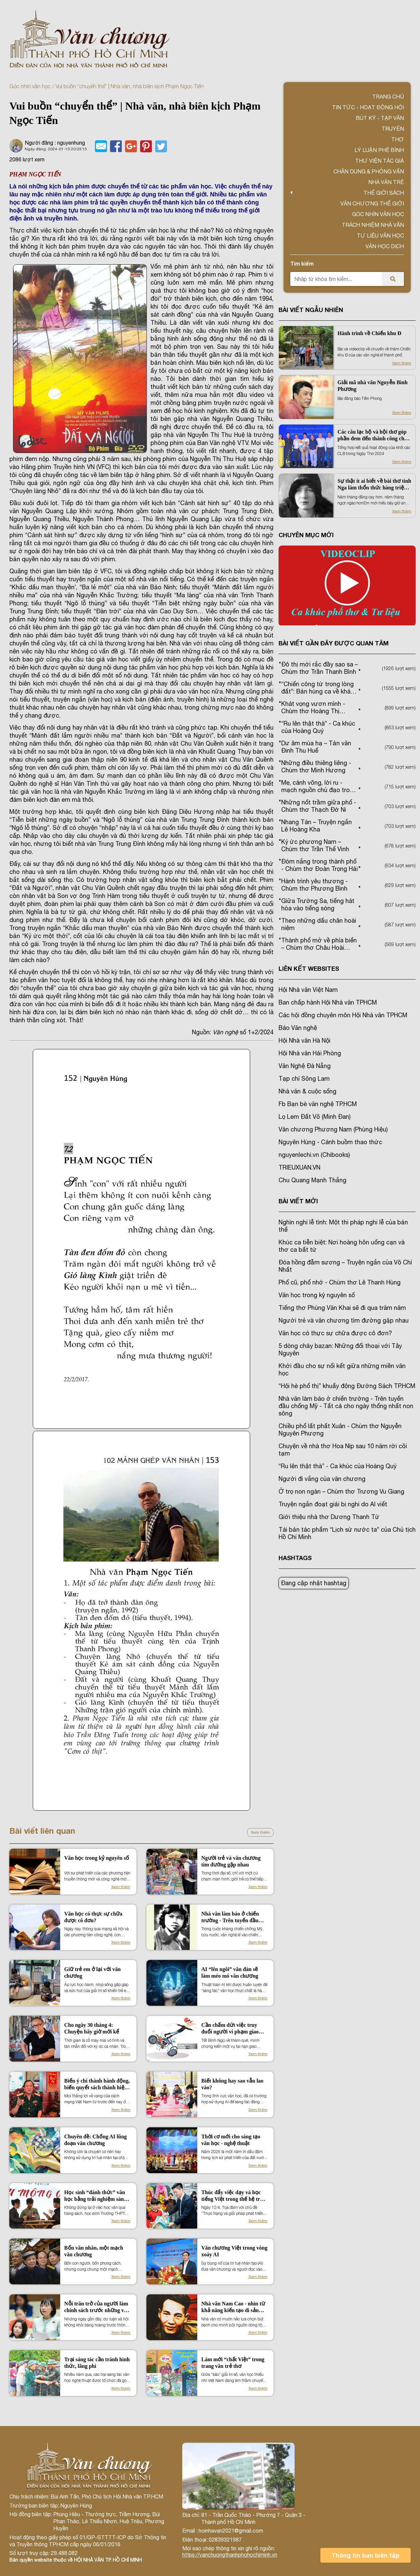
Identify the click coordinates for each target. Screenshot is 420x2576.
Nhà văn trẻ (386, 182)
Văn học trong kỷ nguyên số (96, 1858)
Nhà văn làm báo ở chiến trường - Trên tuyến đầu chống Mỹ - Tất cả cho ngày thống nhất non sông (233, 1917)
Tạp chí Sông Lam (304, 1078)
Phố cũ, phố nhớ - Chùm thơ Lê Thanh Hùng (340, 1282)
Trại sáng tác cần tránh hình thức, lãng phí (97, 2363)
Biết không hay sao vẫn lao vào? (232, 2084)
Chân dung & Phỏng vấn (368, 171)
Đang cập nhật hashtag (313, 1582)
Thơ (397, 139)
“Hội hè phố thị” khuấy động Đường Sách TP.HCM (347, 1385)
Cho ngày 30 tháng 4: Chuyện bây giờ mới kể (91, 2028)
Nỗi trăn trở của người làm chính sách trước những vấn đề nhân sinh (97, 2307)
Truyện (393, 129)
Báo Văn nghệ (298, 1027)
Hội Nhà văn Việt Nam (308, 989)
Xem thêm (260, 1832)
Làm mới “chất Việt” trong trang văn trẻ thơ (233, 2363)
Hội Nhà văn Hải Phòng (310, 1053)
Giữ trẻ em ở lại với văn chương (92, 1972)
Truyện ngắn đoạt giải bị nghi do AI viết (333, 1504)
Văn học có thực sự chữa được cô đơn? (93, 1917)
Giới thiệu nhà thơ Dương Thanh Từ (329, 1516)
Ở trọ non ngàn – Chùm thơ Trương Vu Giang (341, 1491)
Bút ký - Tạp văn (380, 118)
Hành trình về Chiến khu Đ (369, 333)
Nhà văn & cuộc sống (307, 1091)
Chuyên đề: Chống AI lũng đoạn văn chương (95, 2140)
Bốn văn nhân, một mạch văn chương (93, 2251)
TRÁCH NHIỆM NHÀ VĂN (373, 225)
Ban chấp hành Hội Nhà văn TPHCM (328, 1002)
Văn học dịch (384, 246)
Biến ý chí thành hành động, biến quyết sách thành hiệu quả (97, 2084)
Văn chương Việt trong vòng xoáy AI (234, 2251)
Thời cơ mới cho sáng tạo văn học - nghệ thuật (230, 2140)
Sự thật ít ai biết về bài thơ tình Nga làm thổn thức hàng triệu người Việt (374, 484)
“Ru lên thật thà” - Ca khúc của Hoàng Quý (338, 1466)
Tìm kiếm (302, 263)
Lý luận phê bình (379, 150)
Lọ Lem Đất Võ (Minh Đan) (314, 1116)
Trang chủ (388, 97)
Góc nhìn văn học (29, 86)
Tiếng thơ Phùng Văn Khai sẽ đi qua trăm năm (342, 1307)
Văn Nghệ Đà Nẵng (305, 1065)
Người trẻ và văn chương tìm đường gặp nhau (230, 1861)
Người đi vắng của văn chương (322, 1478)
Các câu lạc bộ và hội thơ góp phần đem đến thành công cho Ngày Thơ (372, 435)
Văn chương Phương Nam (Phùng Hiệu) (333, 1129)
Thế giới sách (383, 193)
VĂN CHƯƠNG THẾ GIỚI (372, 203)
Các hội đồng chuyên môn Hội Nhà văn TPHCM (343, 1015)
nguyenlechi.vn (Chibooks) (314, 1154)
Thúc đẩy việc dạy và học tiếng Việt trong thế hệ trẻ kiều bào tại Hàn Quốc (232, 2196)
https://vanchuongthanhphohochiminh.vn (229, 2555)
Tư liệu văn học (380, 236)
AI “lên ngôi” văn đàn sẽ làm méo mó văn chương (229, 1972)
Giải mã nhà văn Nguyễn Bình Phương (372, 386)
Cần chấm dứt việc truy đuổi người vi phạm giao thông (230, 2028)
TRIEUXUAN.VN (299, 1167)
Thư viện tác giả (379, 161)
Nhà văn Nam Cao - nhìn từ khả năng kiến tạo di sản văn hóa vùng (233, 2307)
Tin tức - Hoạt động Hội (368, 107)
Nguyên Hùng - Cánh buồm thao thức (330, 1142)
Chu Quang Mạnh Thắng (312, 1180)
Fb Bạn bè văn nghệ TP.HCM (318, 1103)
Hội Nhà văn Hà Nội (304, 1040)
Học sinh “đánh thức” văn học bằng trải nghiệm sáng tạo (95, 2196)
